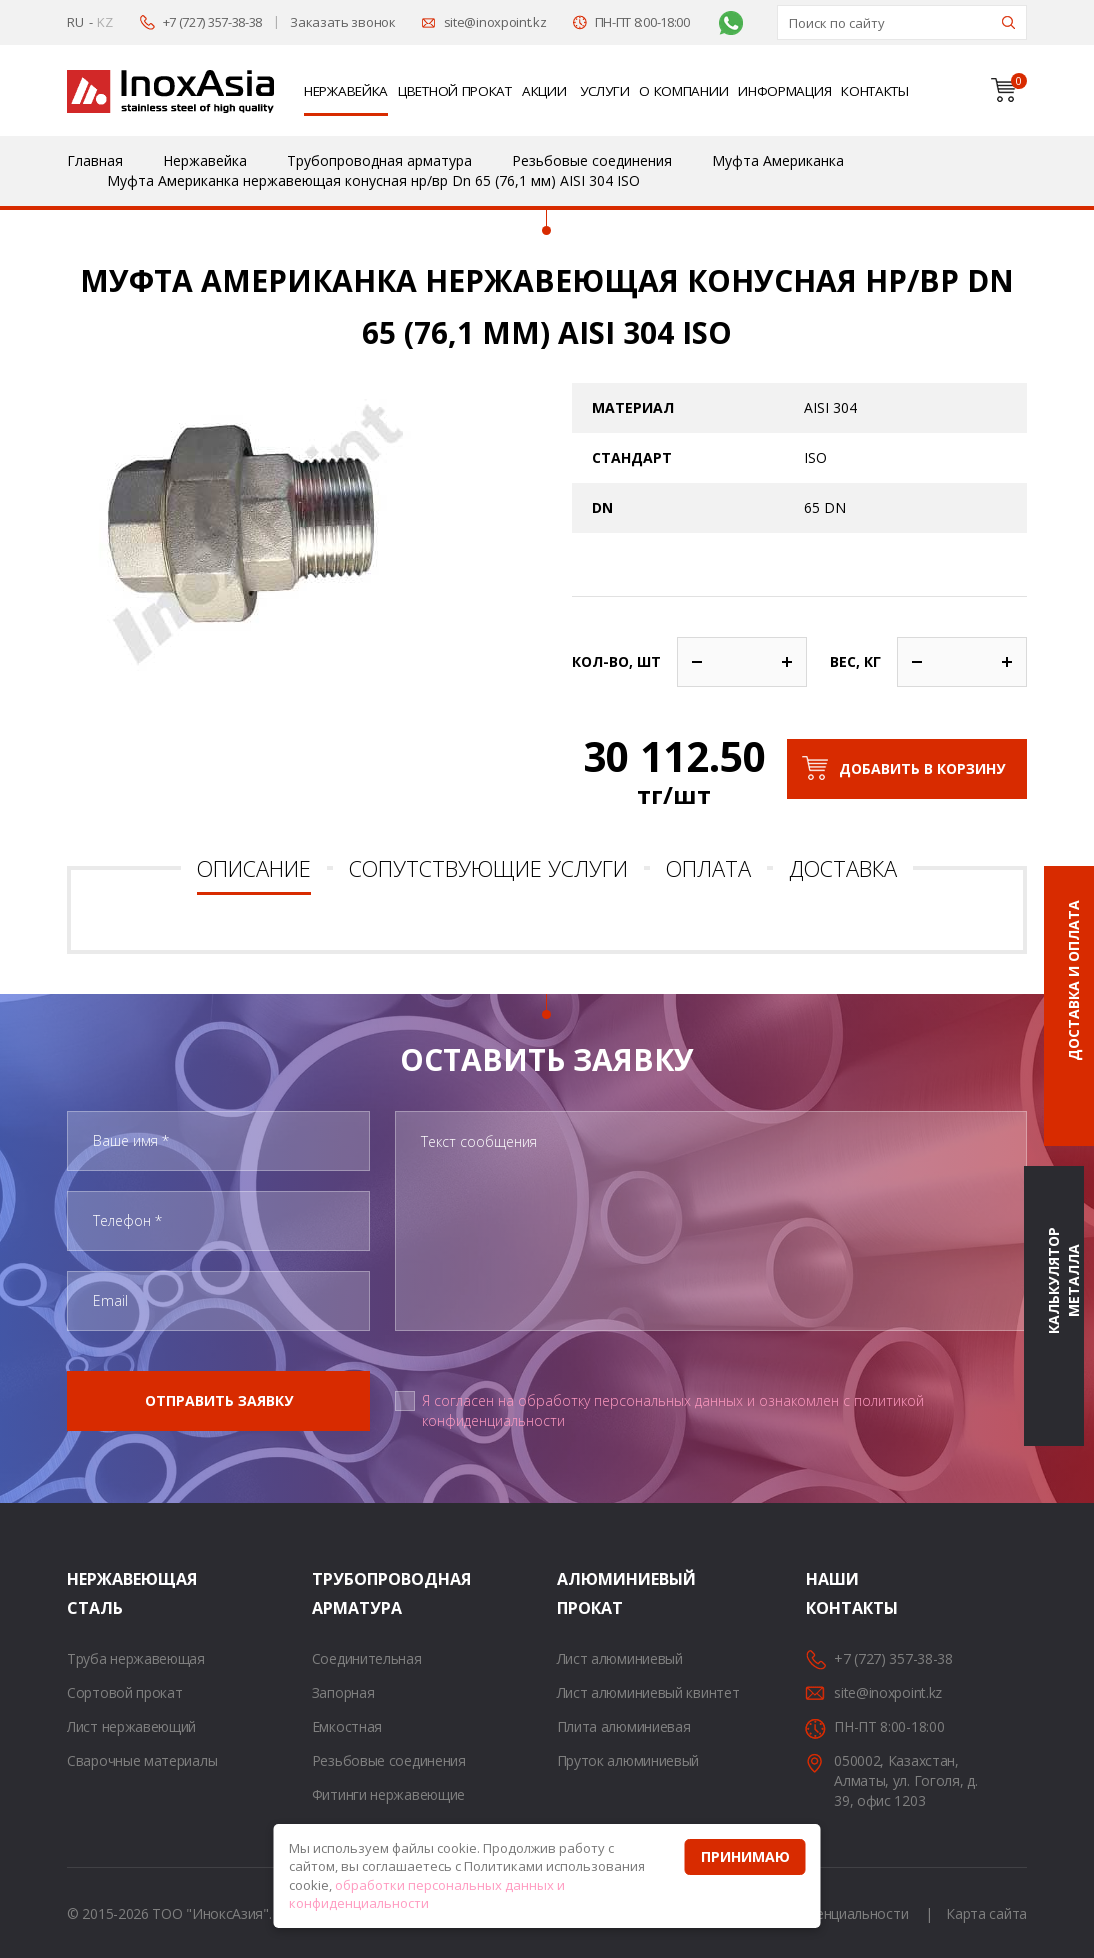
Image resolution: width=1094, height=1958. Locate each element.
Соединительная (367, 1658)
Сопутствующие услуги (488, 868)
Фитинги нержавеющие (388, 1794)
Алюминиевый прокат (582, 1593)
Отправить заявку (219, 1400)
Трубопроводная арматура (337, 1593)
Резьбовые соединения (389, 1760)
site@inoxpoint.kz (495, 22)
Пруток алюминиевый (628, 1760)
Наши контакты (831, 1593)
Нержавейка (346, 91)
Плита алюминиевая (624, 1726)
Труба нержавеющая (136, 1658)
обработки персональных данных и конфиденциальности (427, 1894)
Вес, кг (855, 661)
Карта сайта (986, 1913)
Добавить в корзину (922, 768)
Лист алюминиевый (620, 1658)
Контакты (875, 91)
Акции (544, 91)
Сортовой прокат (125, 1692)
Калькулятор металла (1063, 1281)
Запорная (343, 1692)
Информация (784, 91)
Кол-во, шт (616, 661)
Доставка (843, 868)
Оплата (708, 868)
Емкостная (347, 1726)
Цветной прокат (455, 91)
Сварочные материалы (142, 1760)
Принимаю (745, 1856)
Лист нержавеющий (131, 1726)
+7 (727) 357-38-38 (213, 22)
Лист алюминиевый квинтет (648, 1692)
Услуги (604, 91)
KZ (104, 22)
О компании (683, 91)
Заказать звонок (343, 22)
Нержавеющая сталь (92, 1593)
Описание (254, 868)
